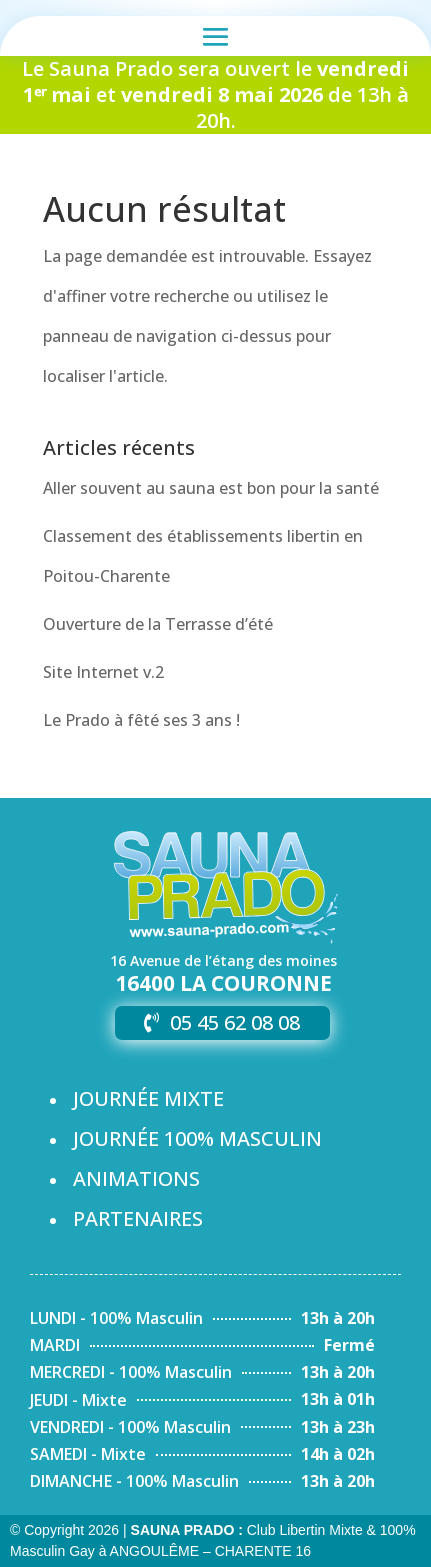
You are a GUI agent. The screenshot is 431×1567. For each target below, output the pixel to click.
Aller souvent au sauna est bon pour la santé (211, 488)
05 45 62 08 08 (235, 1022)
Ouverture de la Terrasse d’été (158, 624)
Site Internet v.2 (103, 672)
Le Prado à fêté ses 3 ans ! (141, 720)
